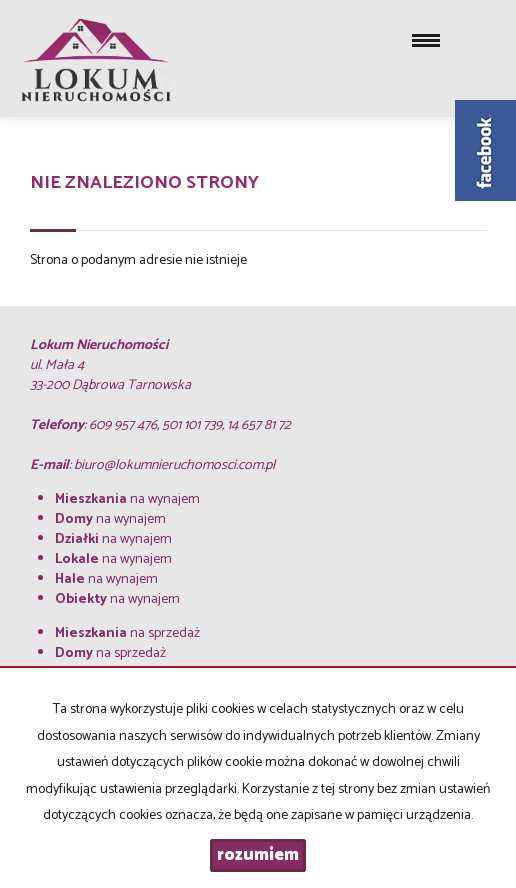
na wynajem (127, 499)
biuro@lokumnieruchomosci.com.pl (174, 465)
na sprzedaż (127, 633)
